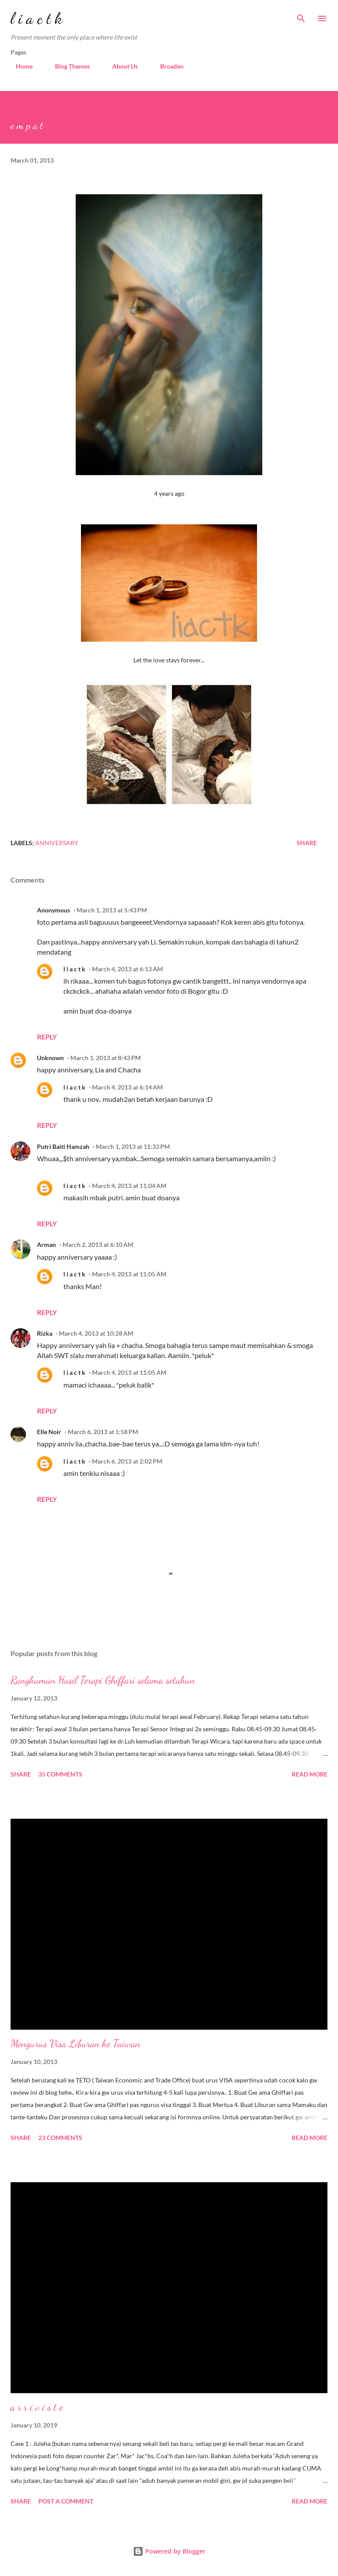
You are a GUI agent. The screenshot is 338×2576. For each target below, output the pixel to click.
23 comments (60, 2137)
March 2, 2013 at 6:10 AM (97, 1244)
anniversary (56, 843)
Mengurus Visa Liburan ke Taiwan (75, 2043)
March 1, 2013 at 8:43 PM (105, 1057)
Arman (46, 1244)
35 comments (60, 1774)
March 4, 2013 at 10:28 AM (96, 1333)
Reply (47, 1036)
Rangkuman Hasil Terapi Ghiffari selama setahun (103, 1680)
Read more (309, 1774)
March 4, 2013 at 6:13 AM (127, 969)
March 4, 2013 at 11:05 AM (129, 1274)
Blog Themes (67, 66)
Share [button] (307, 843)
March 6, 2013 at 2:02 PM (127, 1461)
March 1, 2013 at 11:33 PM (133, 1146)
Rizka (44, 1333)
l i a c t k (36, 18)
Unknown (50, 1057)
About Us (119, 66)
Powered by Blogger (169, 2551)
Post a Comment (65, 2501)
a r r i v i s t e (37, 2407)
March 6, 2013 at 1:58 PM (103, 1431)
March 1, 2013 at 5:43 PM (112, 910)
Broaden (166, 66)
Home (19, 66)
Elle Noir (49, 1431)
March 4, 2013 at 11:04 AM (129, 1185)
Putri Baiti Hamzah (63, 1146)
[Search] (301, 16)
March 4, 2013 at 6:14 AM (127, 1087)
